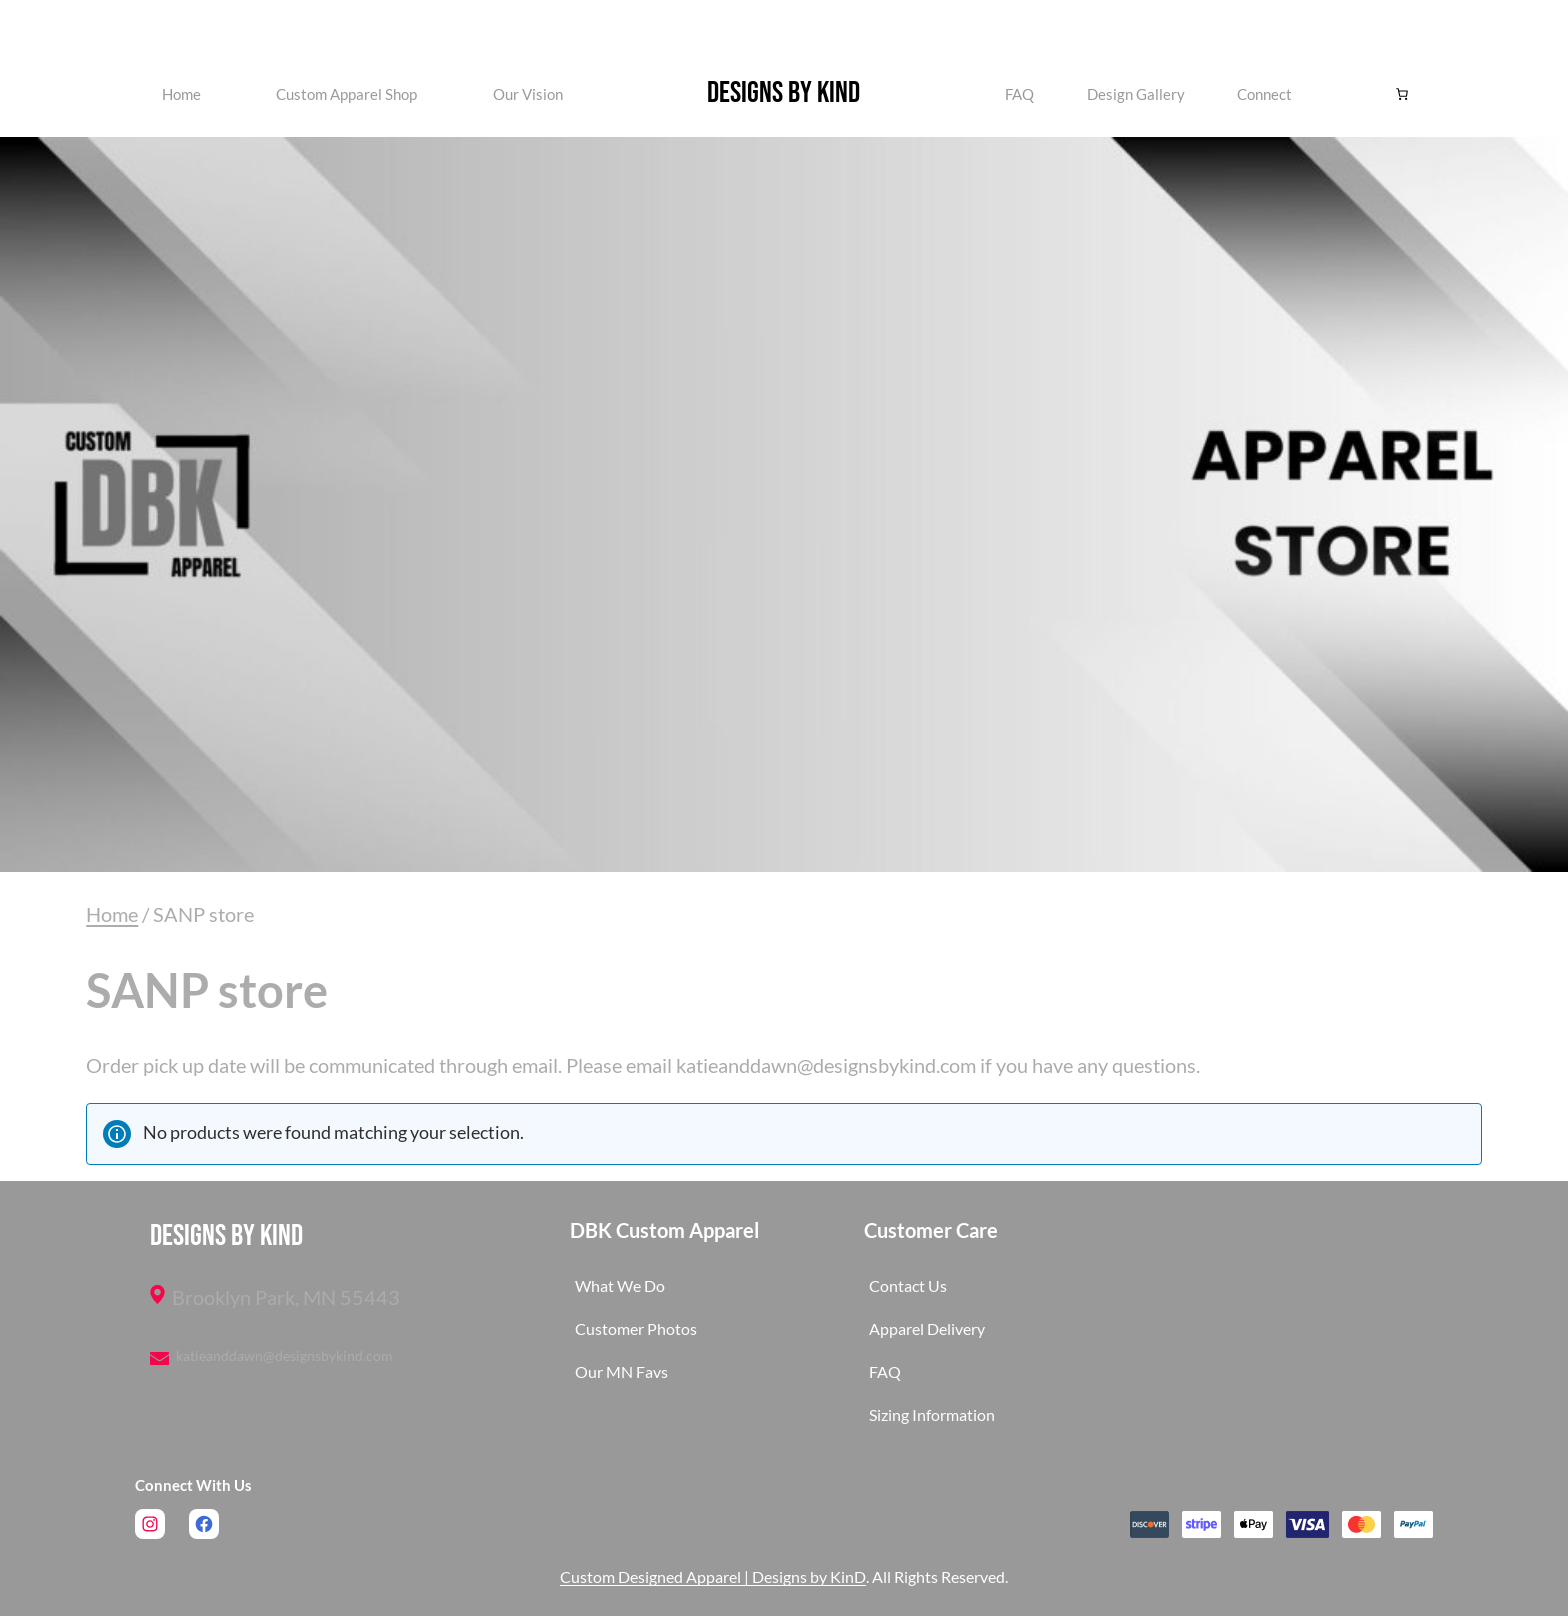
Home (181, 94)
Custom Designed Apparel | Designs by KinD (713, 1576)
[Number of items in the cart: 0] (1402, 94)
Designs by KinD (783, 93)
